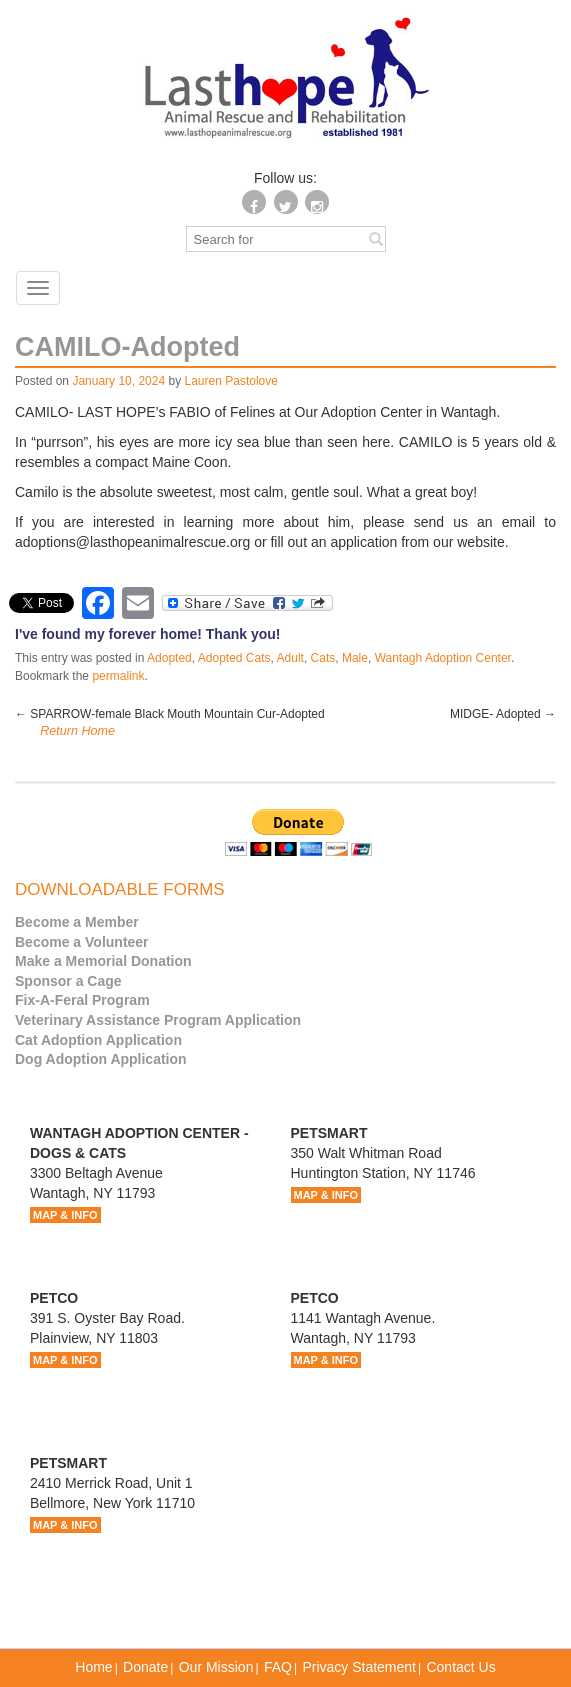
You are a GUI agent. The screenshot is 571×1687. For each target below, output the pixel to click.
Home (93, 1667)
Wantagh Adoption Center (443, 658)
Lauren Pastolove (231, 381)
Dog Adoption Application (101, 1059)
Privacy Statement (359, 1667)
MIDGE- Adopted (503, 714)
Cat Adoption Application (98, 1040)
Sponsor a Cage (68, 981)
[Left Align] (376, 238)
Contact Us (460, 1667)
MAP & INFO (65, 1215)
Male (355, 658)
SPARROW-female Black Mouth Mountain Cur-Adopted (170, 714)
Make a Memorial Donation (103, 961)
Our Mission (216, 1667)
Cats (323, 658)
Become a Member (77, 922)
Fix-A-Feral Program (82, 1000)
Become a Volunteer (82, 942)
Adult (290, 658)
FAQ (278, 1667)
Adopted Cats (234, 658)
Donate (145, 1667)
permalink (118, 676)
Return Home (77, 731)
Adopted (169, 658)
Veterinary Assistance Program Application (158, 1020)
